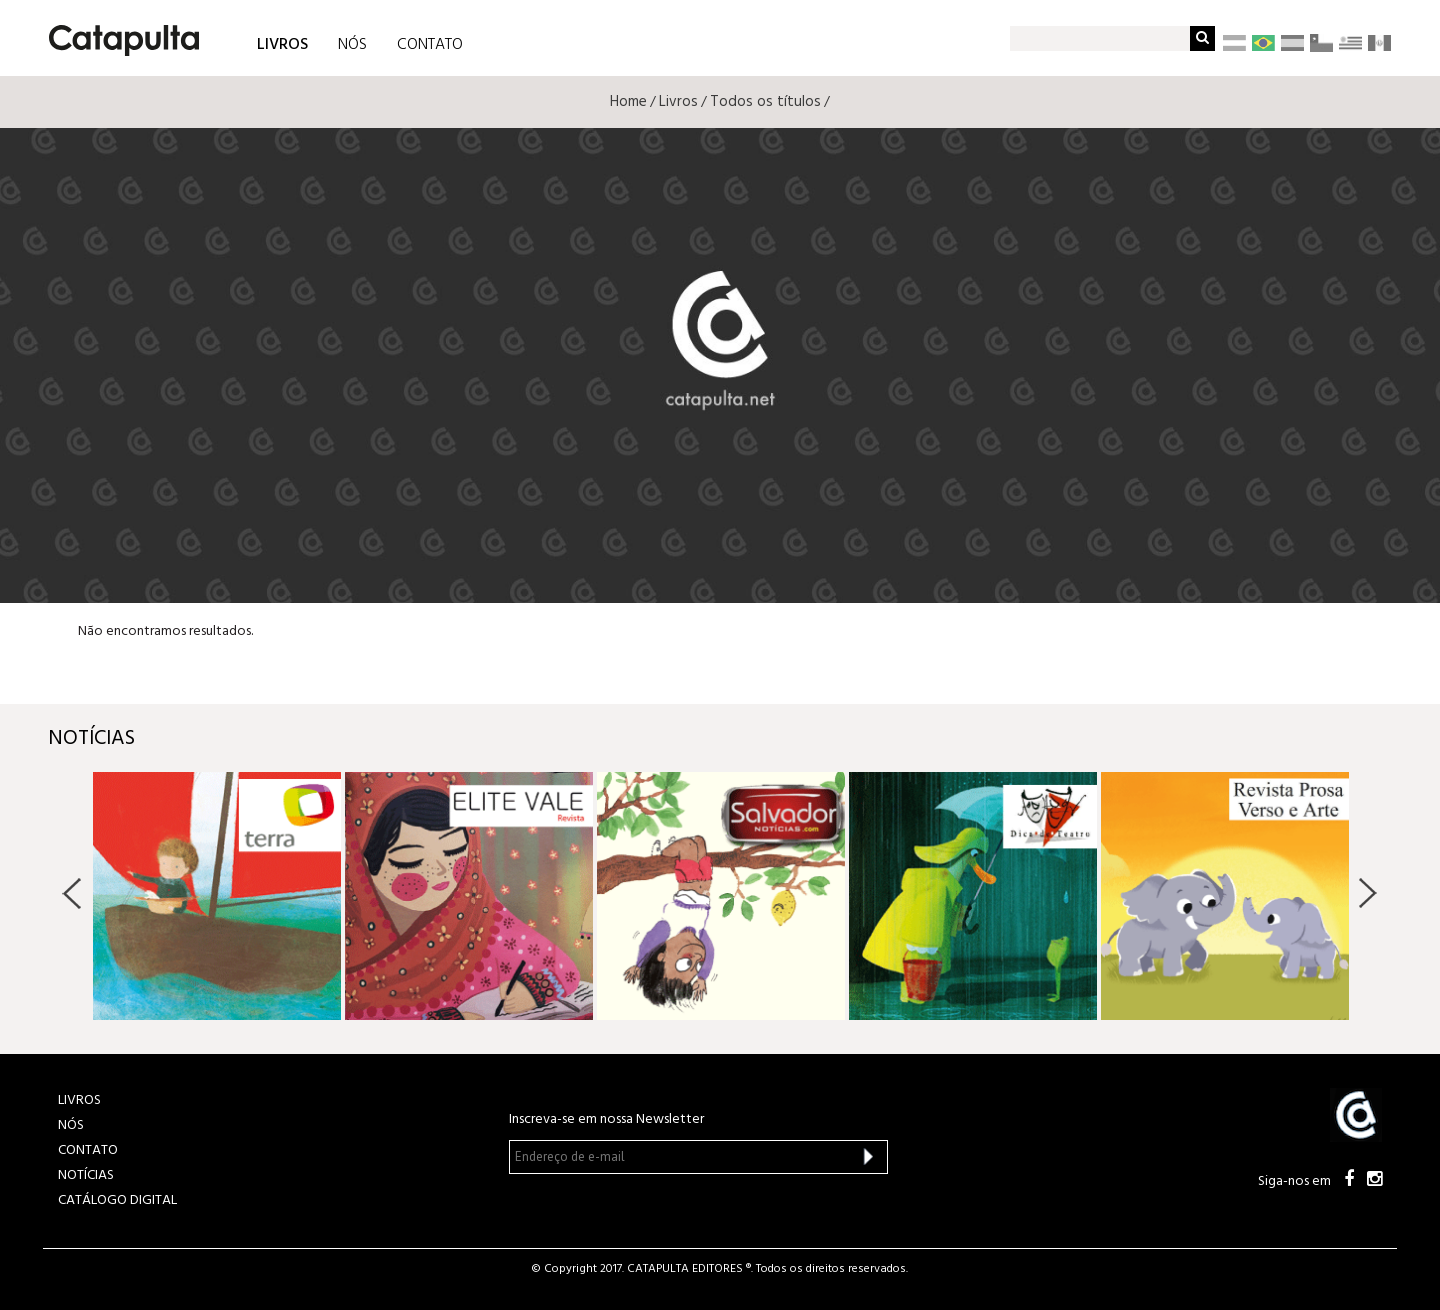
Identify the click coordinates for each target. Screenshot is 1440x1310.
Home (628, 102)
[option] (217, 896)
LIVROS (282, 43)
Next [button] (1367, 893)
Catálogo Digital (117, 1200)
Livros (678, 102)
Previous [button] (72, 893)
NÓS (352, 45)
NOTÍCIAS (86, 1175)
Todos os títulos (765, 102)
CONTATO (430, 45)
